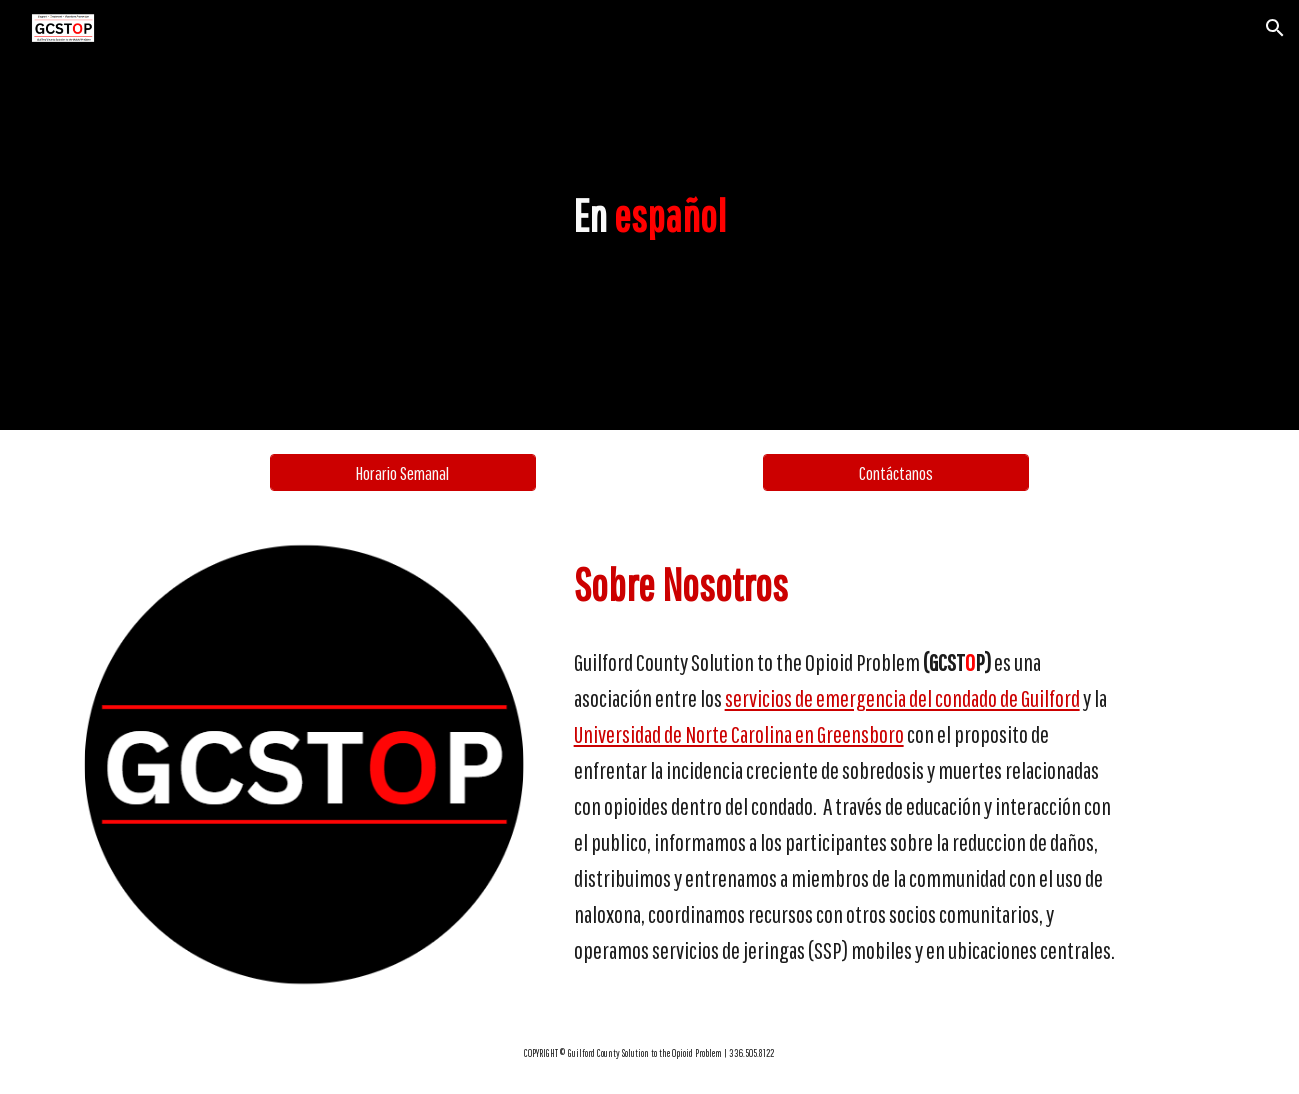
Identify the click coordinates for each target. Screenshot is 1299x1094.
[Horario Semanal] (403, 472)
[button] (1275, 28)
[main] (650, 215)
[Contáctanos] (896, 472)
